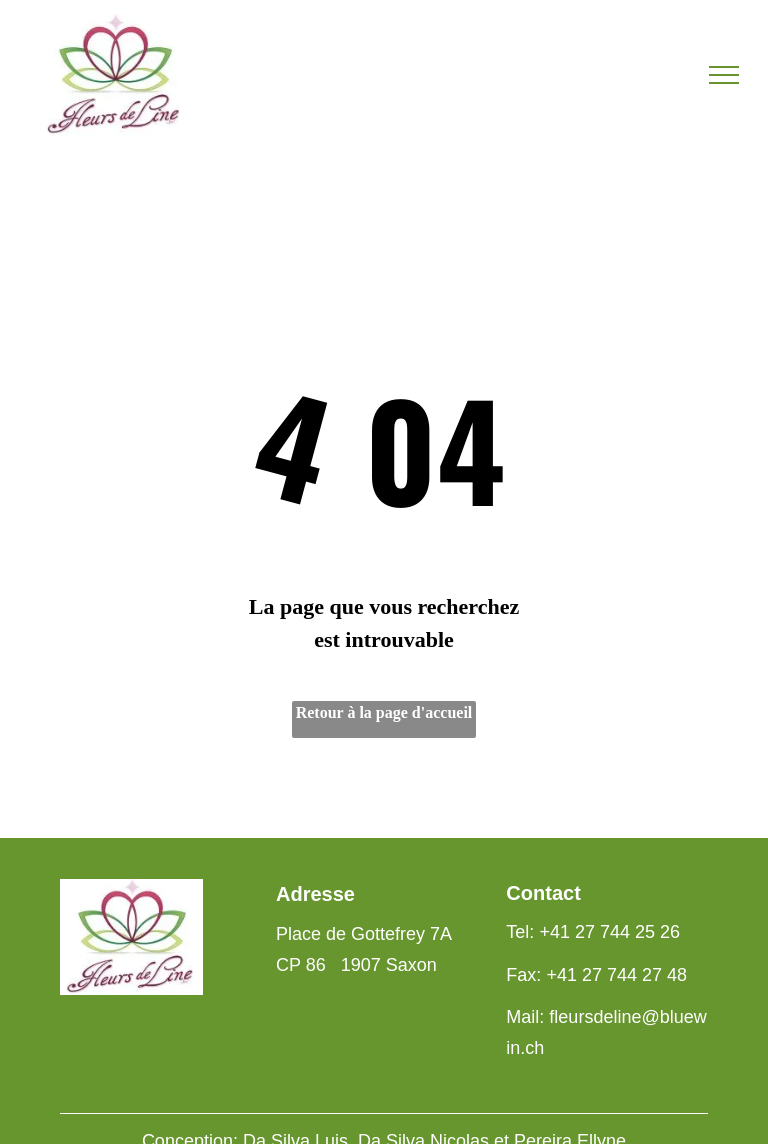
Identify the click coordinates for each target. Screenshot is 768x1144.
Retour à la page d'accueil (384, 712)
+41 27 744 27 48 (616, 975)
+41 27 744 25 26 (609, 932)
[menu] (724, 75)
